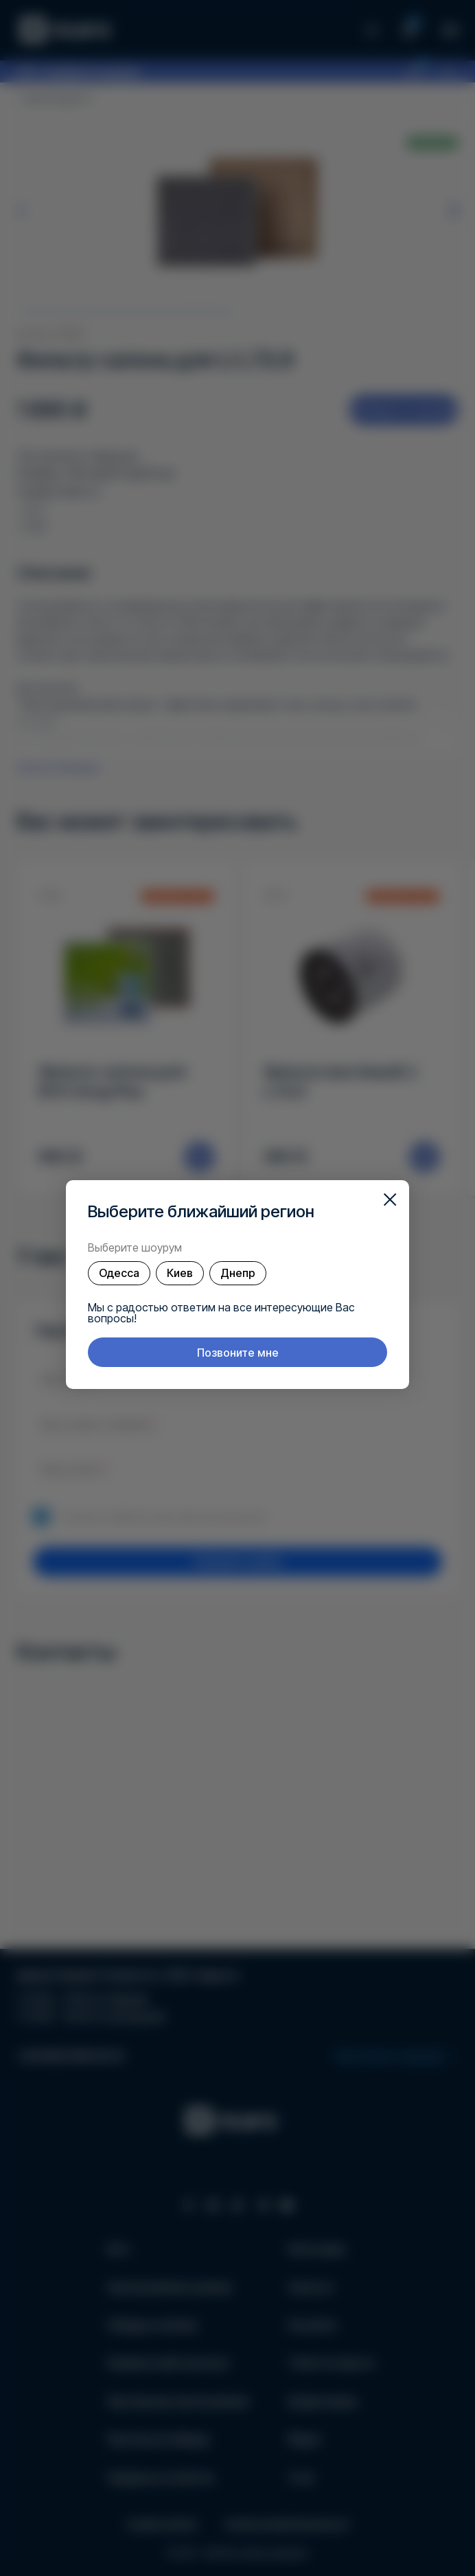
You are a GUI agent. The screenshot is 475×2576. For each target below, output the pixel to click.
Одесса (119, 1273)
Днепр (237, 1273)
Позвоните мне (238, 1352)
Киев (180, 1273)
